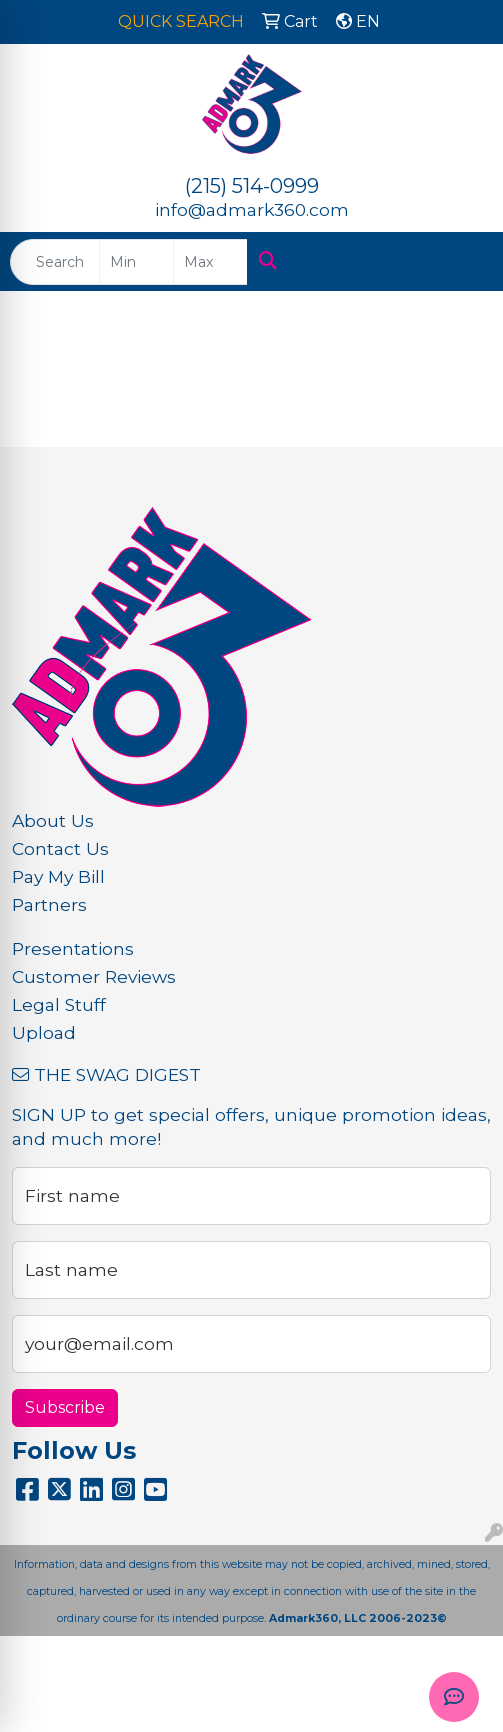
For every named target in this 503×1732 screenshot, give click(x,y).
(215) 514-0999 (252, 186)
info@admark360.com (252, 209)
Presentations (73, 948)
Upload (44, 1032)
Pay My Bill (58, 876)
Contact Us (60, 848)
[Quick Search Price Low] (136, 262)
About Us (53, 820)
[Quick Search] (55, 262)
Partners (49, 904)
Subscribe (65, 1407)
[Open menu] (463, 262)
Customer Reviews (94, 976)
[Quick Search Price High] (210, 262)
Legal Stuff (59, 1004)
